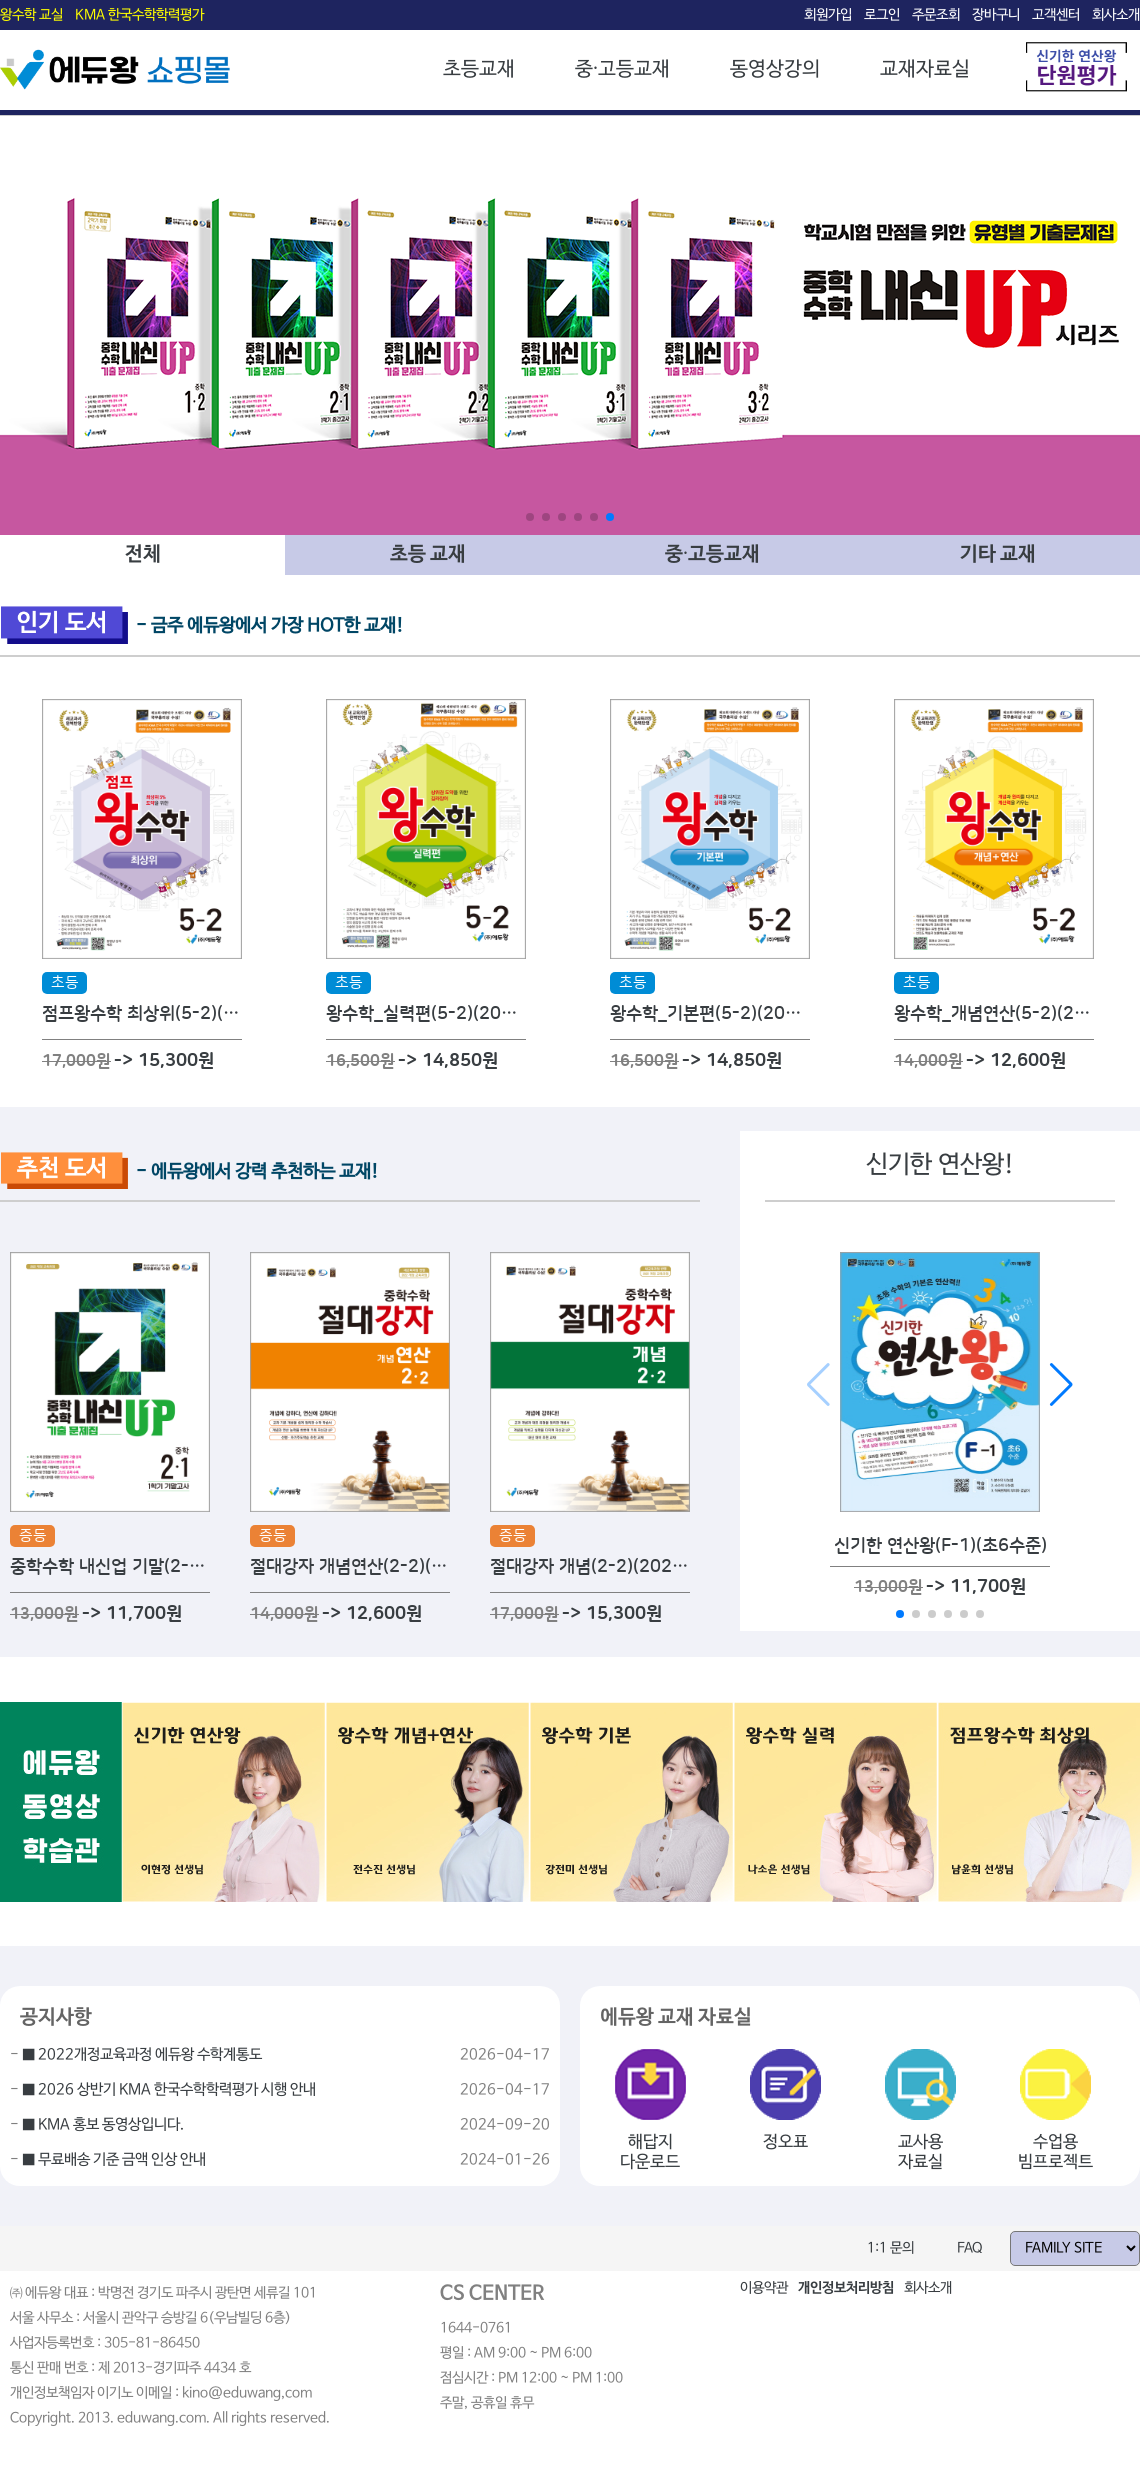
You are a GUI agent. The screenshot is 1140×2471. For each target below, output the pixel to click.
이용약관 (764, 2288)
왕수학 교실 (31, 15)
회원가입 (828, 15)
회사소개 (1116, 15)
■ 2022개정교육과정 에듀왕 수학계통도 (142, 2055)
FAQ (970, 2248)
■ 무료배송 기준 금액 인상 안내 (114, 2160)
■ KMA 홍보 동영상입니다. (103, 2125)
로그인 (882, 15)
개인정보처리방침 (846, 2288)
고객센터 (1056, 15)
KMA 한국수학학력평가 (139, 15)
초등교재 (479, 69)
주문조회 (936, 15)
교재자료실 (925, 69)
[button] (530, 517)
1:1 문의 (890, 2248)
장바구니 (996, 15)
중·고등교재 (622, 69)
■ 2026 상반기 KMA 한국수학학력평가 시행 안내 (169, 2090)
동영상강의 (775, 69)
